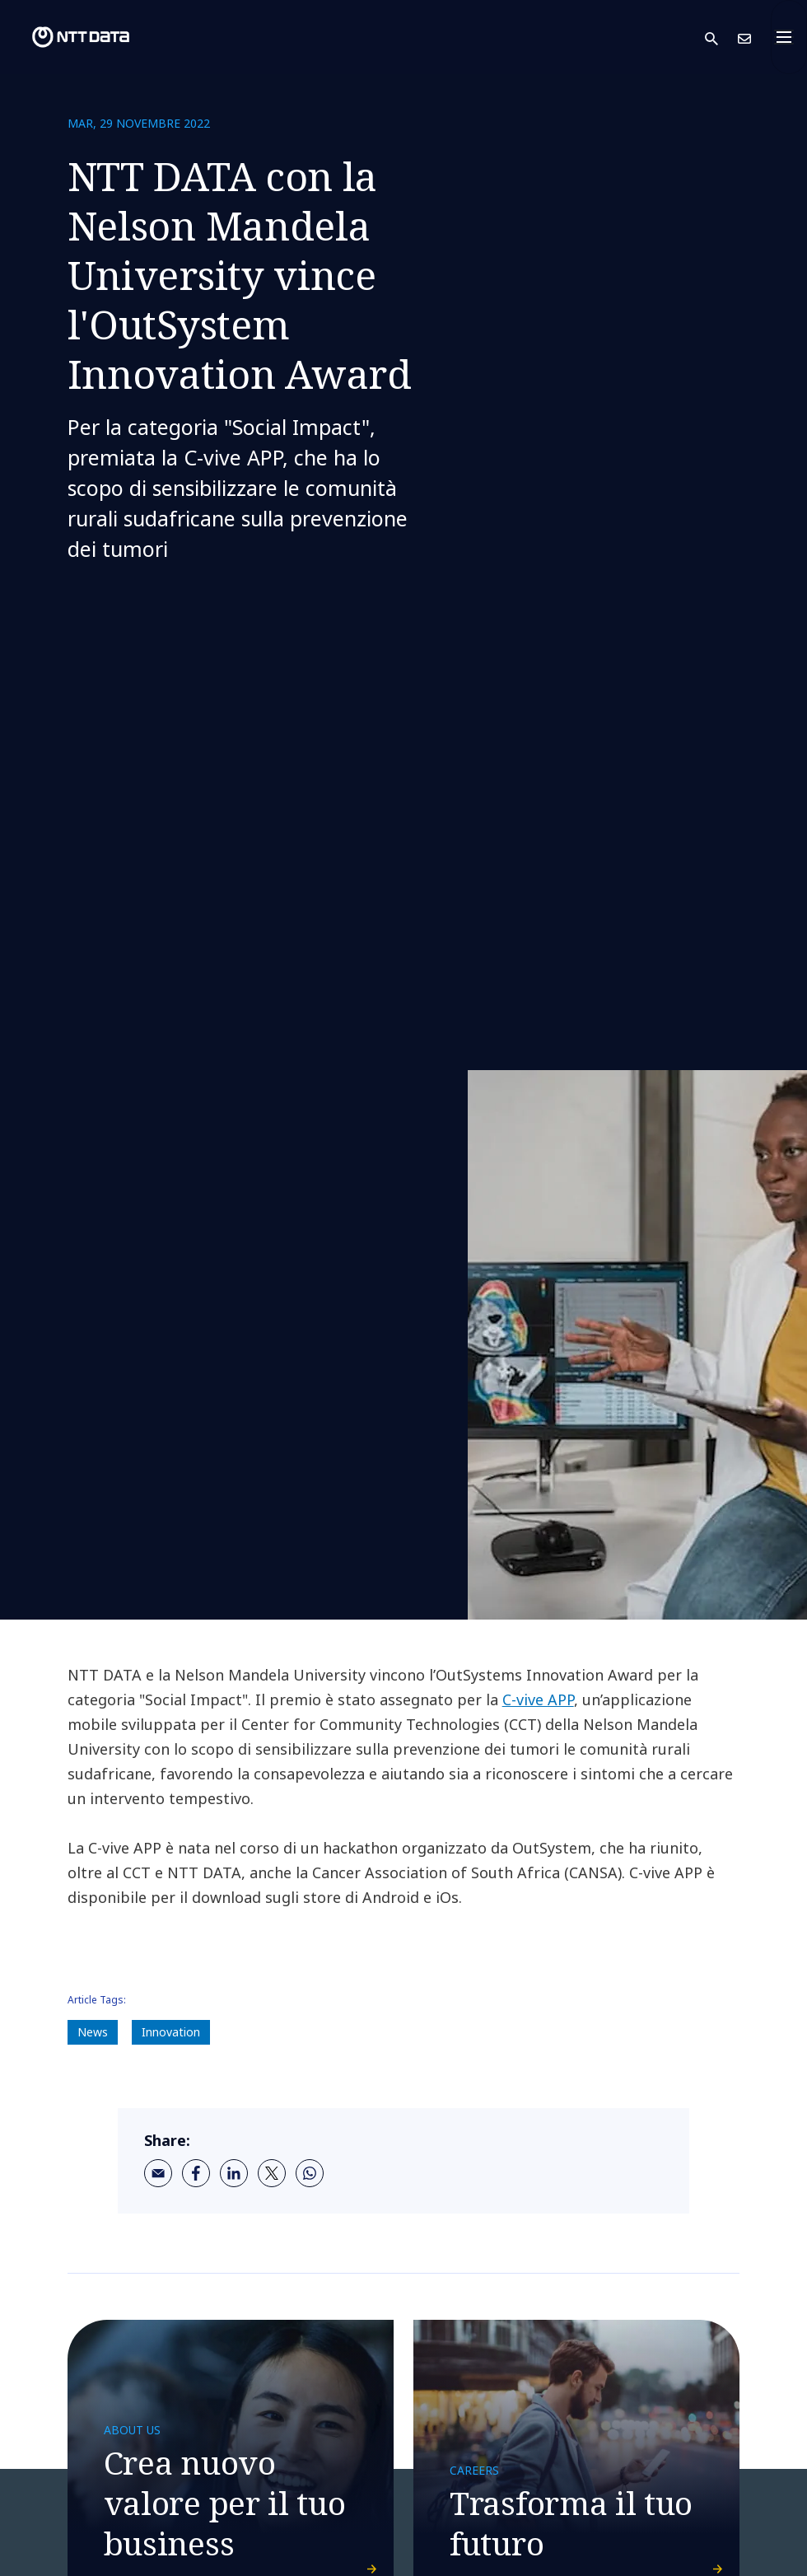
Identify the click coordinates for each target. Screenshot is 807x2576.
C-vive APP (538, 1699)
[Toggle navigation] (789, 37)
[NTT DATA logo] (67, 37)
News (92, 2032)
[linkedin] (234, 2173)
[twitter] (272, 2173)
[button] (721, 37)
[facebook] (196, 2173)
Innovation (171, 2032)
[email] (158, 2173)
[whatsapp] (310, 2173)
